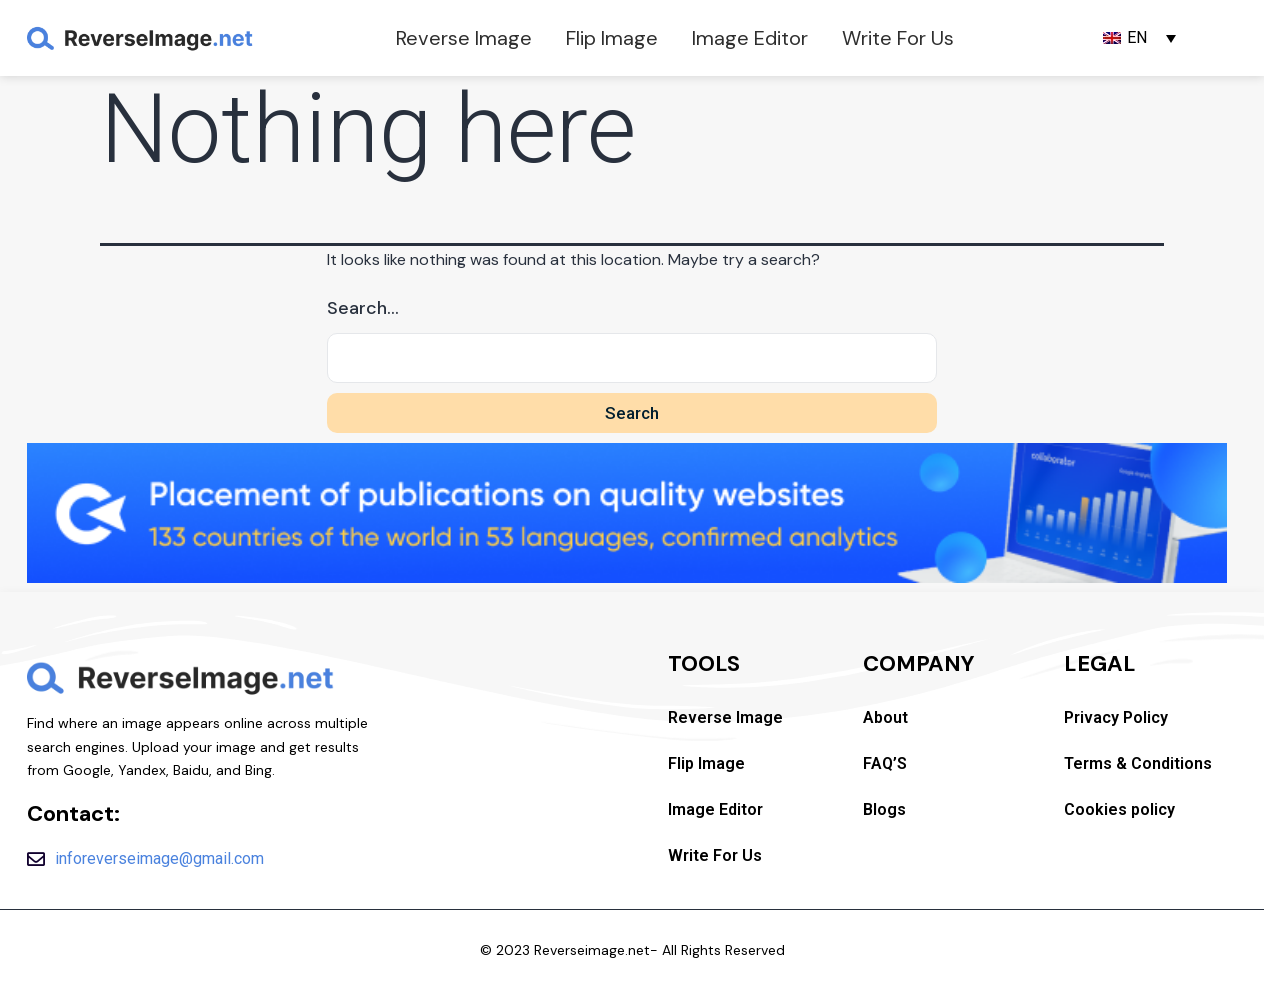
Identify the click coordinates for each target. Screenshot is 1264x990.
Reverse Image (464, 38)
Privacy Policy (1116, 717)
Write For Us (898, 38)
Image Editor (750, 38)
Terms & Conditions (1138, 763)
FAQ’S (885, 763)
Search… (363, 308)
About (885, 717)
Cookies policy (1119, 809)
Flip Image (612, 38)
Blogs (884, 809)
